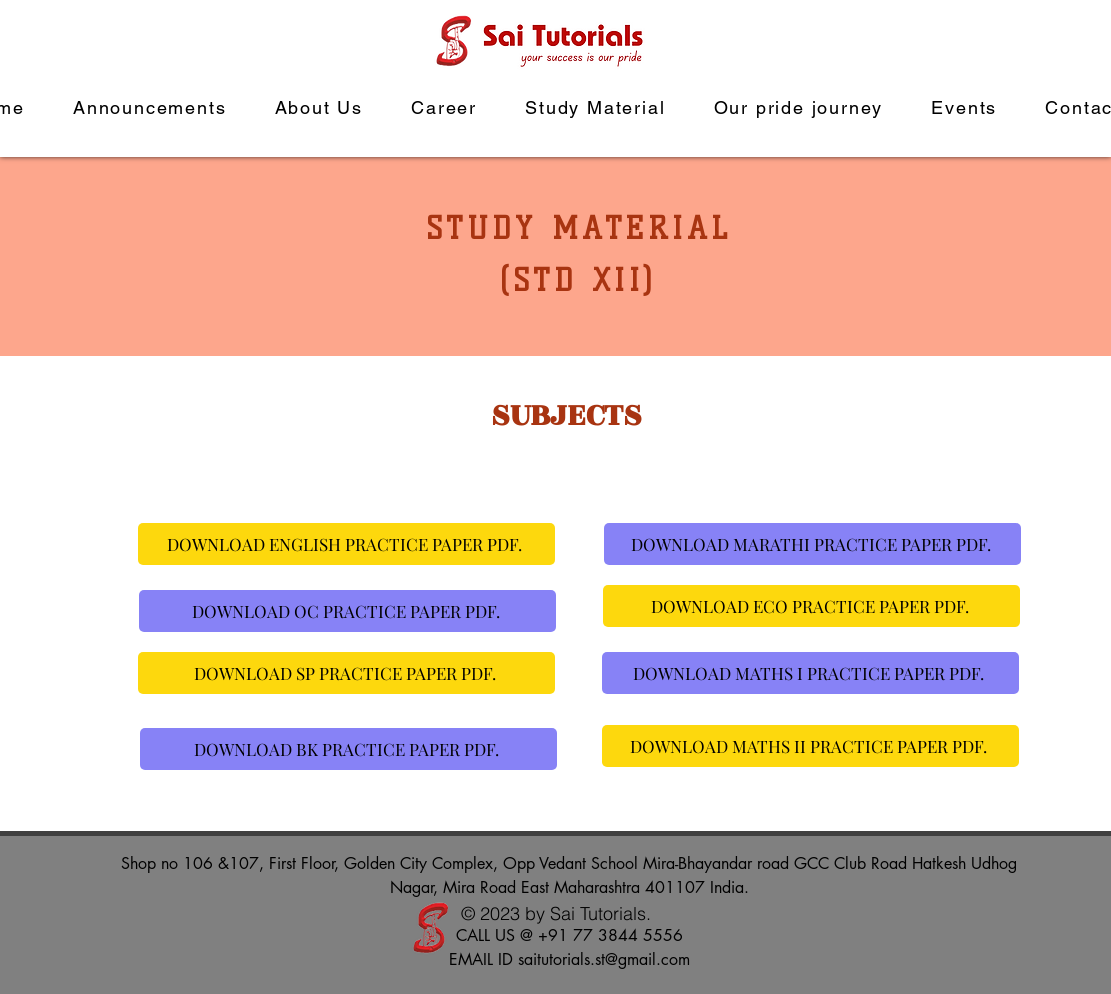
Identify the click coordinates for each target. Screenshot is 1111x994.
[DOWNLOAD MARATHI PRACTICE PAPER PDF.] (812, 544)
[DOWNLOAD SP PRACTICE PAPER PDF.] (346, 673)
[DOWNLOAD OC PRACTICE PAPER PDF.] (347, 611)
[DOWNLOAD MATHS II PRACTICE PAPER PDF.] (810, 746)
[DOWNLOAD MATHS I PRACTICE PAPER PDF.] (810, 673)
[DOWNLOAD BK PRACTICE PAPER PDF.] (348, 749)
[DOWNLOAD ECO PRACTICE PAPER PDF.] (811, 606)
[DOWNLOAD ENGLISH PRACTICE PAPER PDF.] (346, 544)
